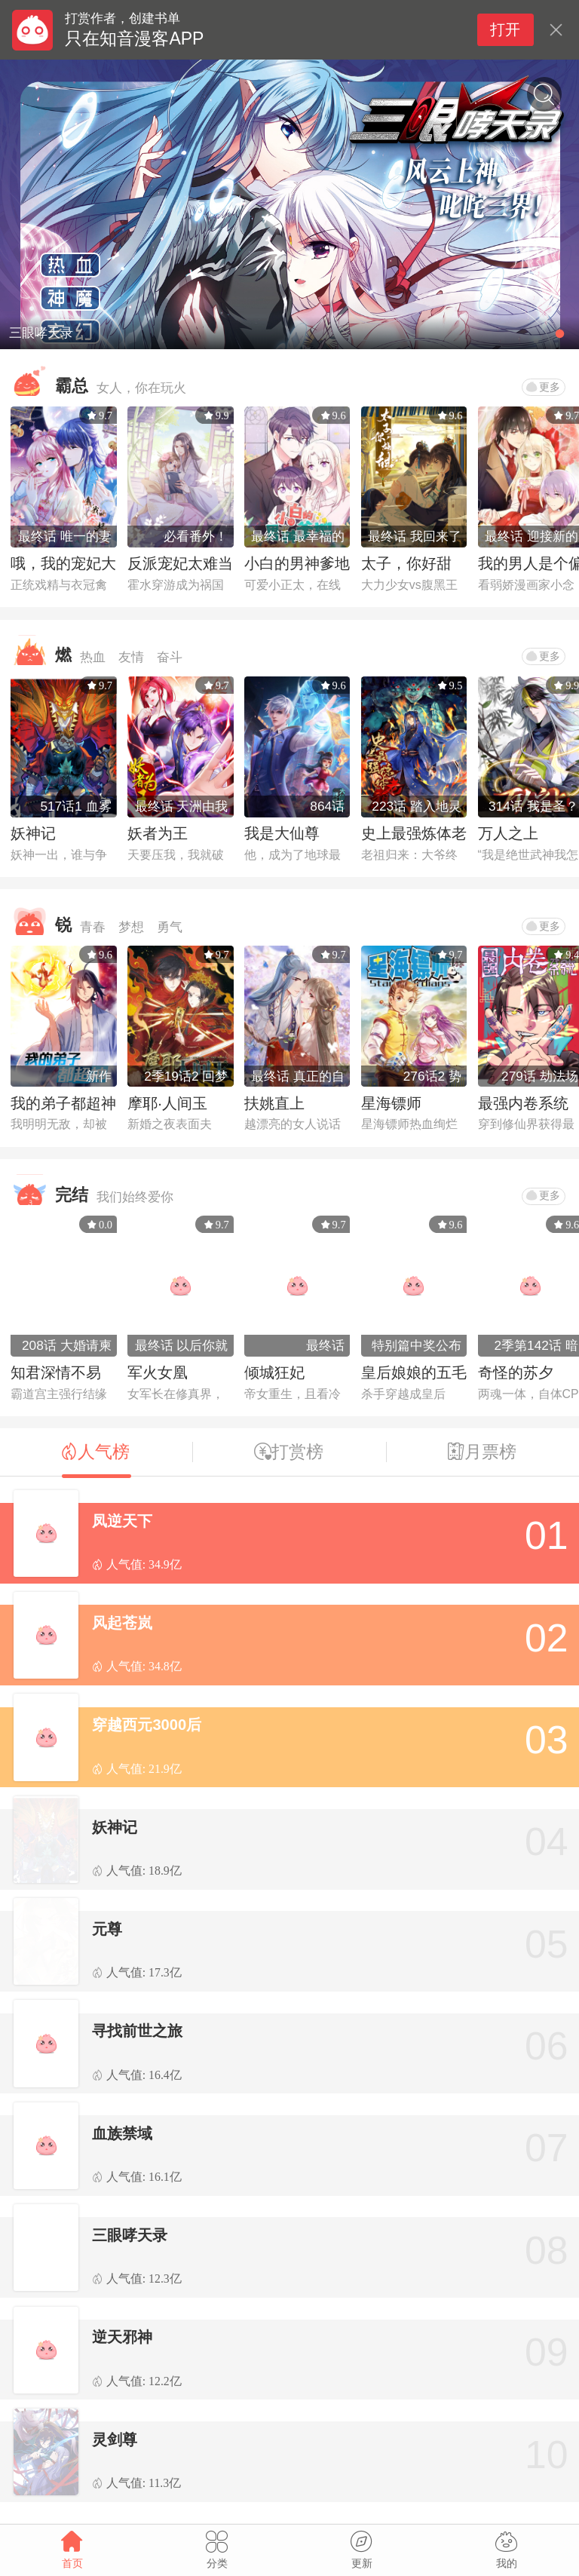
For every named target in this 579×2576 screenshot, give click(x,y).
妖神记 (33, 833)
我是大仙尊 (282, 833)
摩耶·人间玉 (167, 1103)
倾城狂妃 (274, 1372)
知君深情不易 (56, 1372)
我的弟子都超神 (63, 1103)
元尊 (107, 1929)
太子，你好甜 (406, 563)
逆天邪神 (122, 2337)
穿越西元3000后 (146, 1724)
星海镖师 (391, 1103)
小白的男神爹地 (297, 563)
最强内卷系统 (523, 1103)
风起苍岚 (122, 1623)
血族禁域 (122, 2133)
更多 (543, 387)
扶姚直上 (274, 1103)
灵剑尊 (114, 2439)
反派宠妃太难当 (180, 563)
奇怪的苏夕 (515, 1372)
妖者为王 (157, 833)
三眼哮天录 (129, 2235)
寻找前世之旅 (137, 2030)
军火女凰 (157, 1372)
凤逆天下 (122, 1521)
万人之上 (508, 833)
